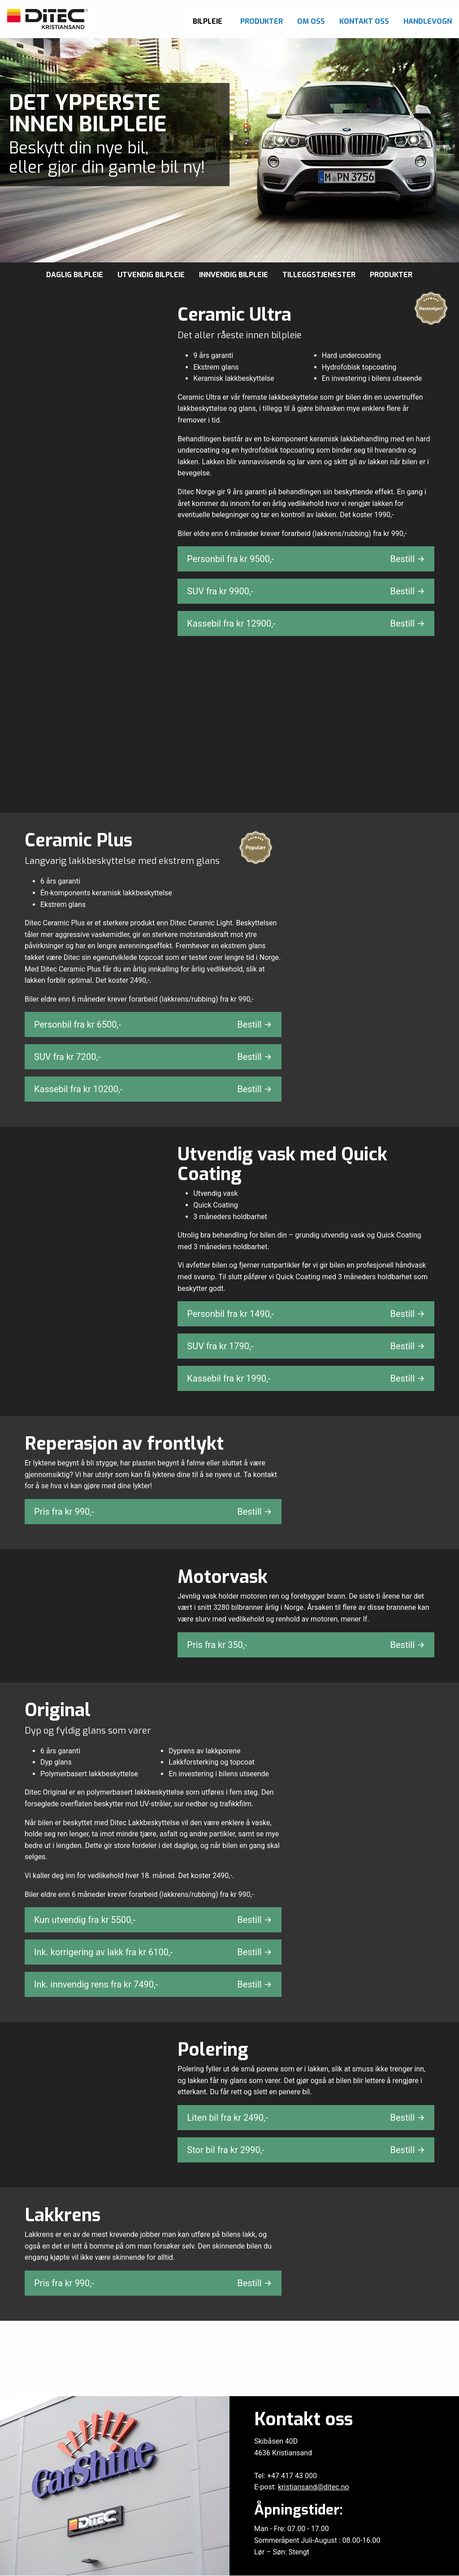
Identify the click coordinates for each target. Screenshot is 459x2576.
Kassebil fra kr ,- (306, 623)
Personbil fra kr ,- (306, 559)
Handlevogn (427, 21)
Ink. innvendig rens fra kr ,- (153, 1984)
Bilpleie (207, 21)
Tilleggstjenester (318, 274)
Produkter (261, 21)
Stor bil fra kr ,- (306, 2150)
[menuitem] (209, 19)
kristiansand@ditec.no (313, 2487)
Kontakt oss (364, 21)
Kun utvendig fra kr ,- (153, 1920)
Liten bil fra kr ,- (306, 2118)
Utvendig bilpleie (151, 274)
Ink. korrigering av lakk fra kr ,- (153, 1952)
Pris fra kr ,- (153, 1511)
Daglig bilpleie (74, 274)
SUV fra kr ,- (306, 591)
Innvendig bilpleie (233, 274)
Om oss (311, 21)
